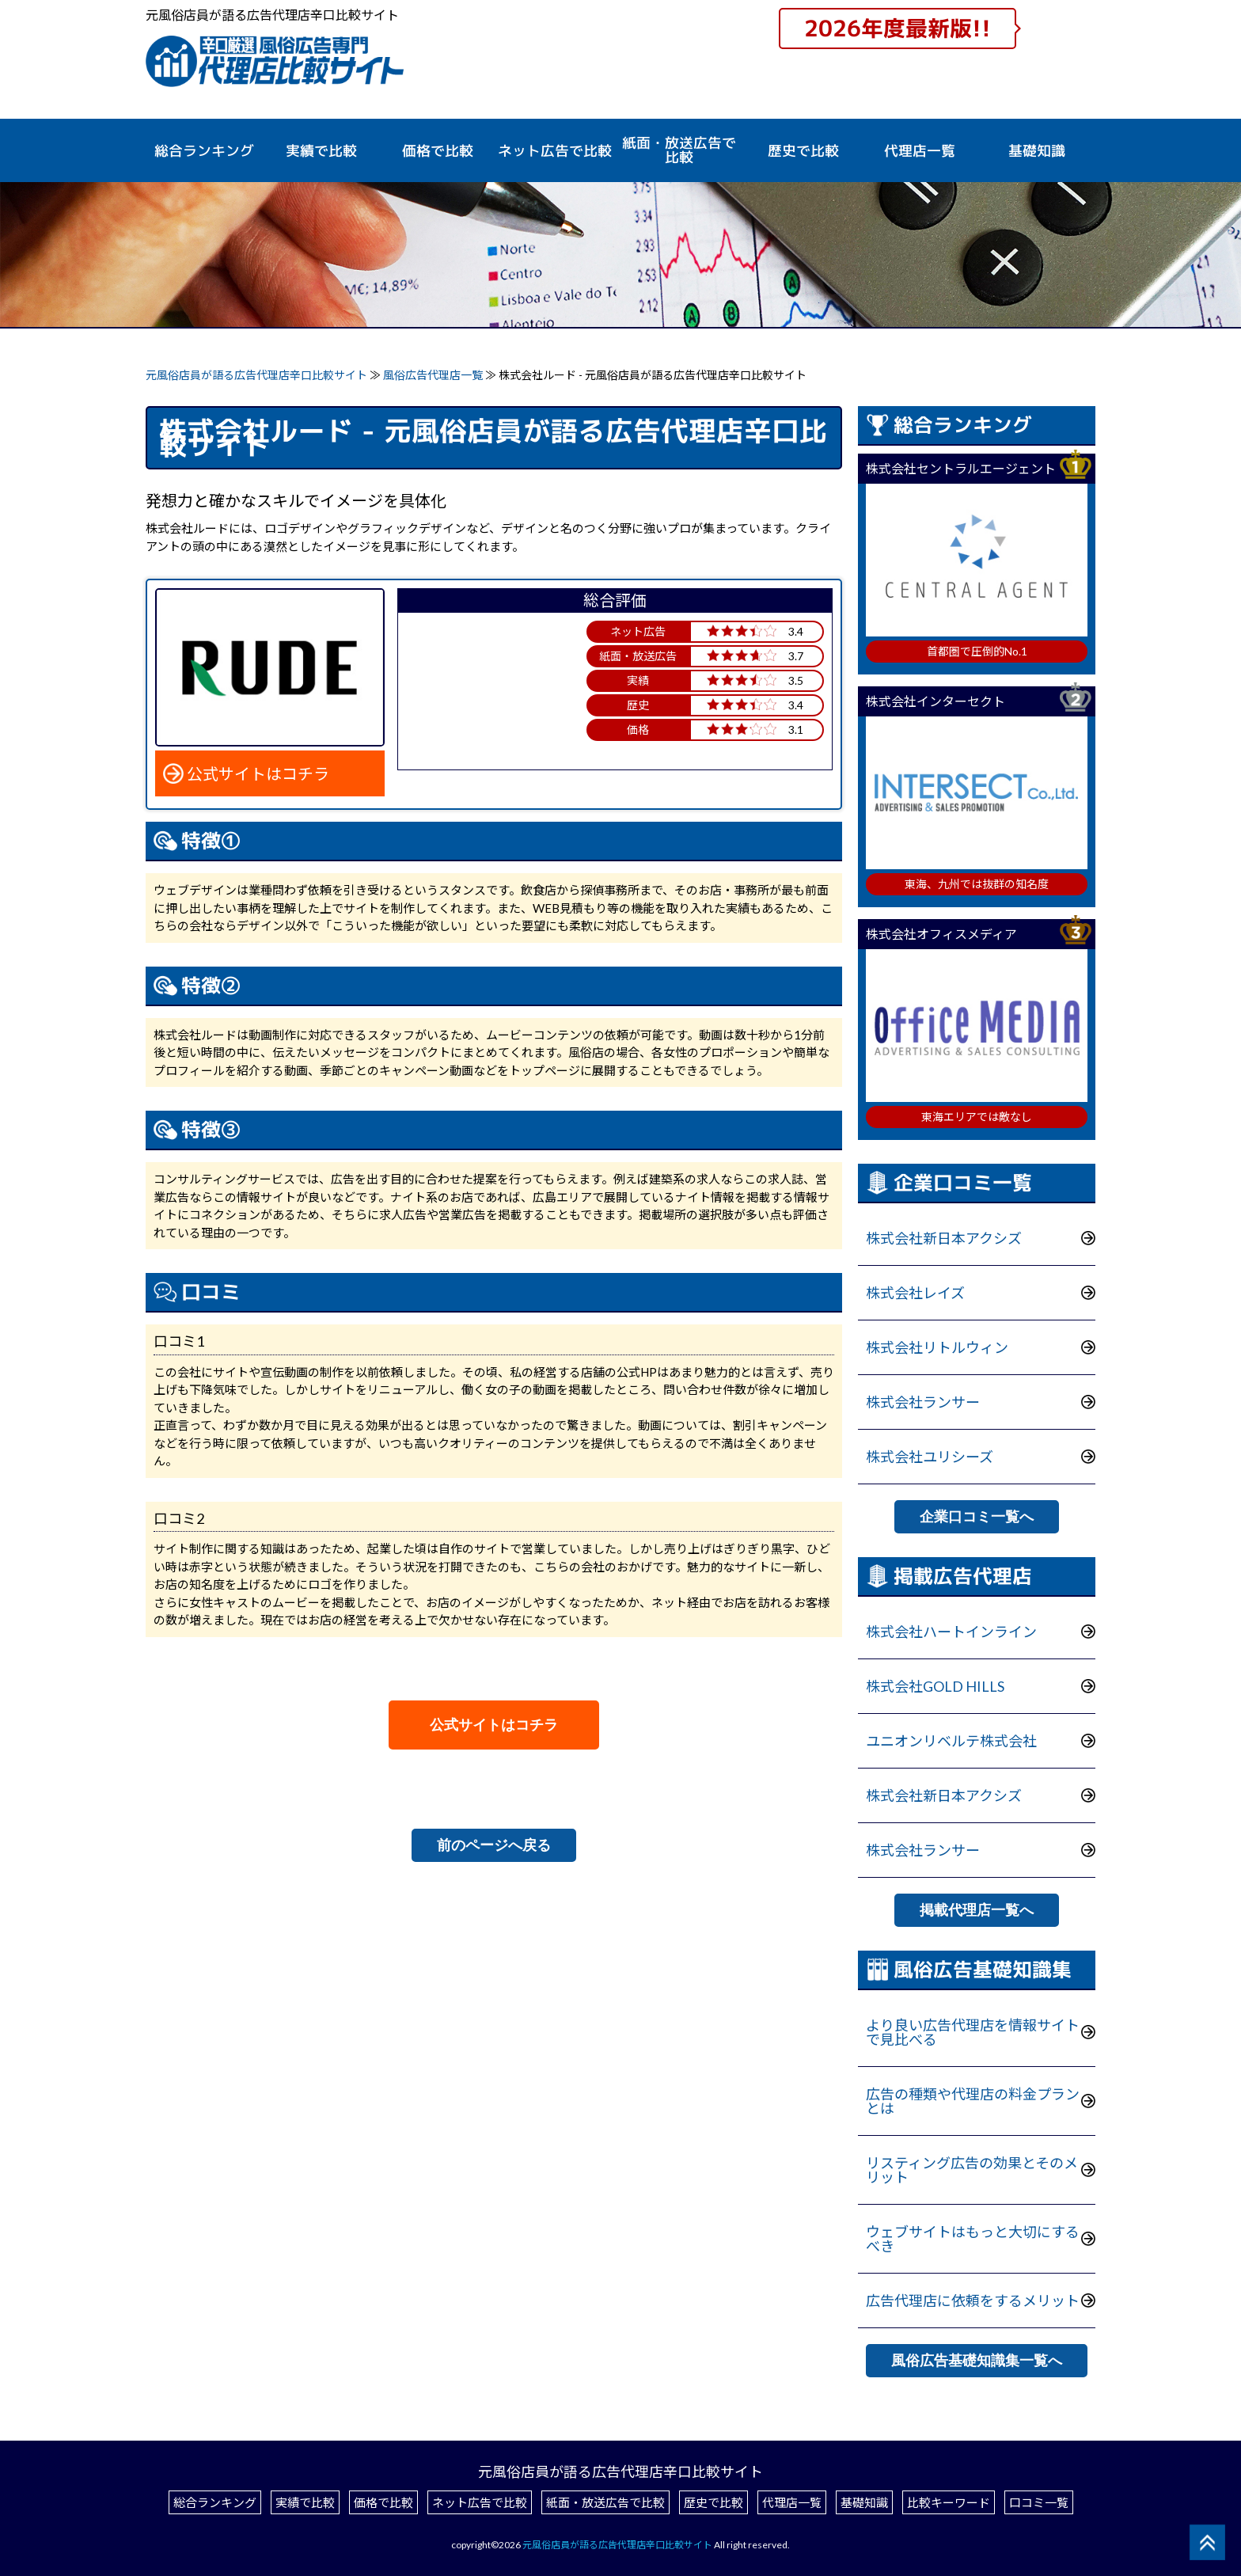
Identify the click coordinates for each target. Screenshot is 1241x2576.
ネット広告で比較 (479, 2502)
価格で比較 (437, 151)
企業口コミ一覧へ (977, 1517)
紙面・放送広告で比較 (605, 2502)
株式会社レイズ (915, 1292)
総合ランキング (204, 151)
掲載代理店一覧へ (977, 1910)
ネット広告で (555, 151)
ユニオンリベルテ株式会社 (951, 1741)
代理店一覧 (919, 151)
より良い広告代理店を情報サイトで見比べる (973, 2032)
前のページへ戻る (494, 1845)
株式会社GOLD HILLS (935, 1686)
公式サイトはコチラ (258, 773)
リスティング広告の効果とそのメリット (972, 2170)
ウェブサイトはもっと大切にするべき (973, 2239)
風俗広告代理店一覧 (434, 375)
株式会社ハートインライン (951, 1631)
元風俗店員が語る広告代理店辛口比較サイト (256, 375)
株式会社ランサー (923, 1402)
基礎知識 (1036, 151)
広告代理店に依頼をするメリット (973, 2300)
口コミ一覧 (1038, 2502)
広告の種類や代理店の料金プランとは (973, 2101)
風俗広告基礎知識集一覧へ (976, 2361)
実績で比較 (321, 151)
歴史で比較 (803, 151)
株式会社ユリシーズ (929, 1456)
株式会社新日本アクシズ (944, 1238)
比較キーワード (948, 2502)
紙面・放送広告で (679, 150)
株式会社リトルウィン (937, 1347)
